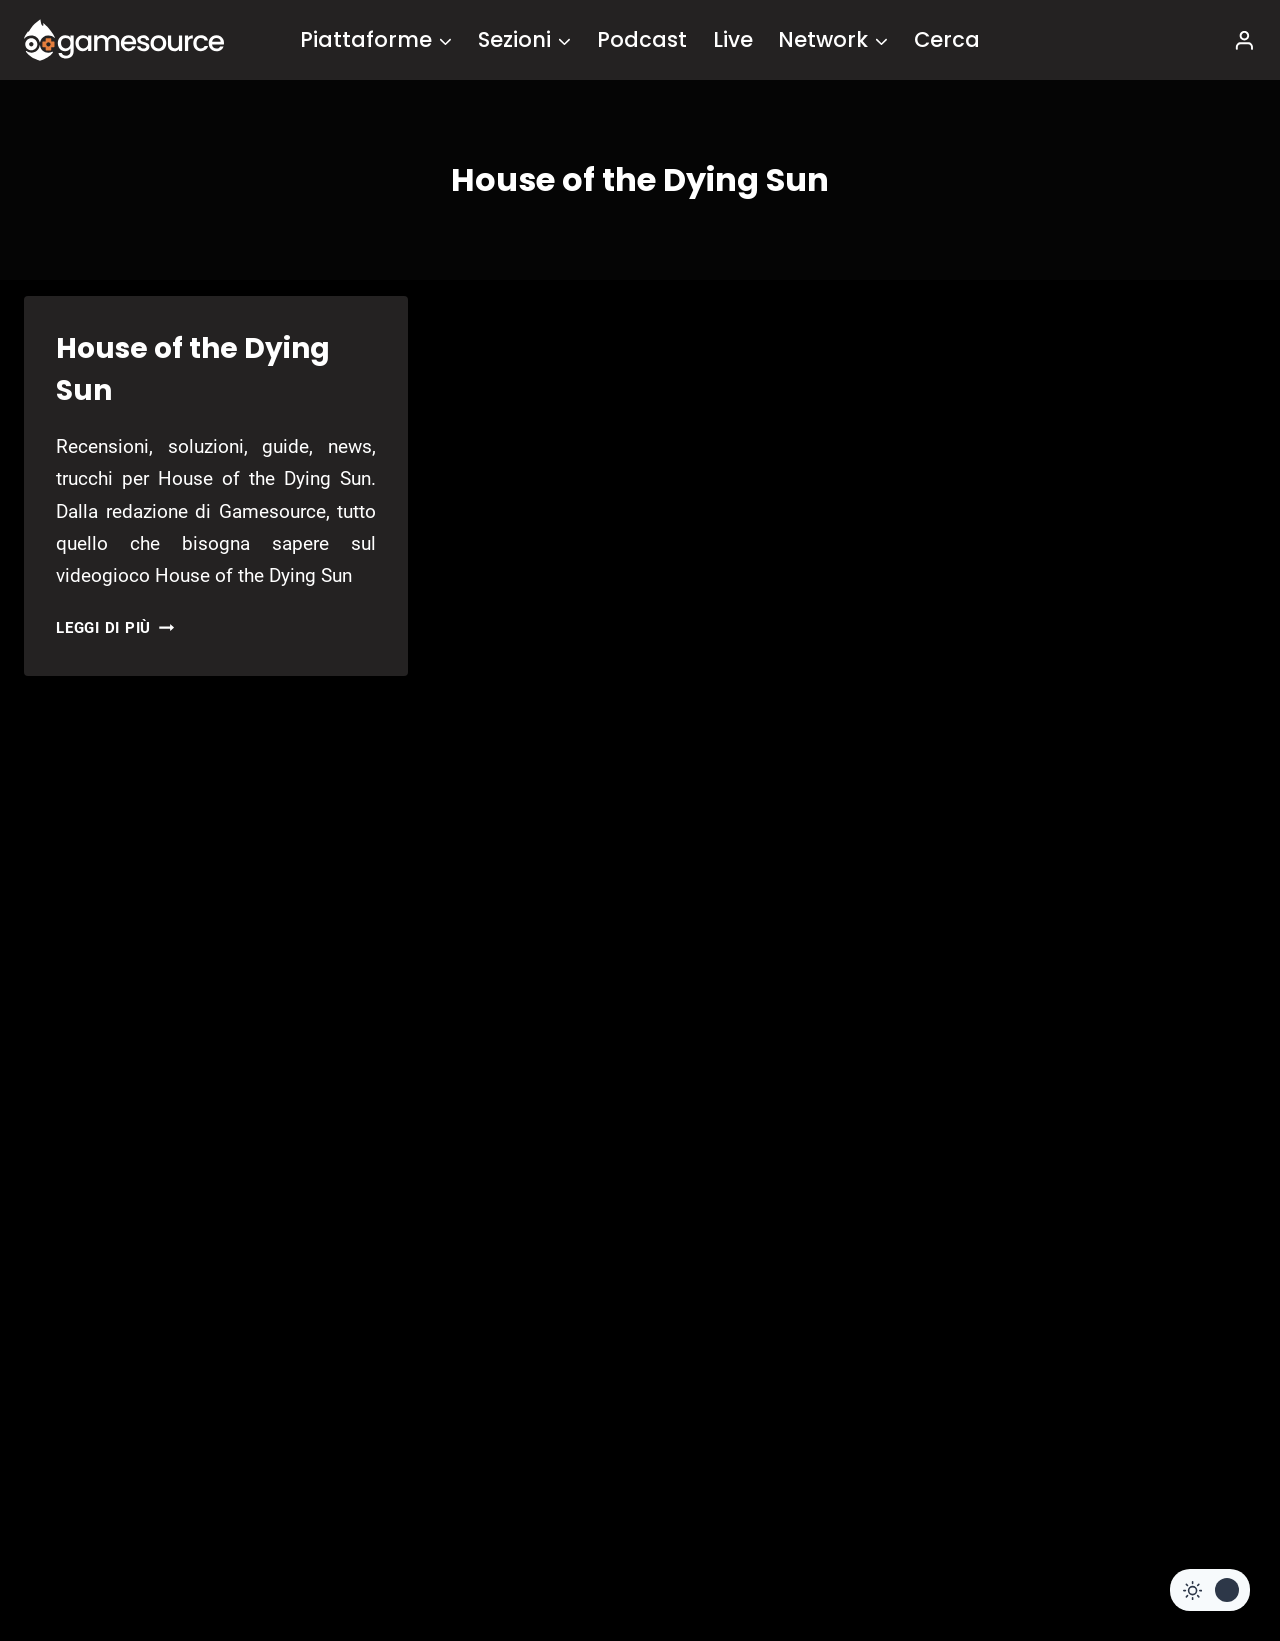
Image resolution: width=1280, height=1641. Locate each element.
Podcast (642, 39)
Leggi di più (115, 628)
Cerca (947, 39)
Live (733, 39)
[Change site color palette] (1210, 1590)
